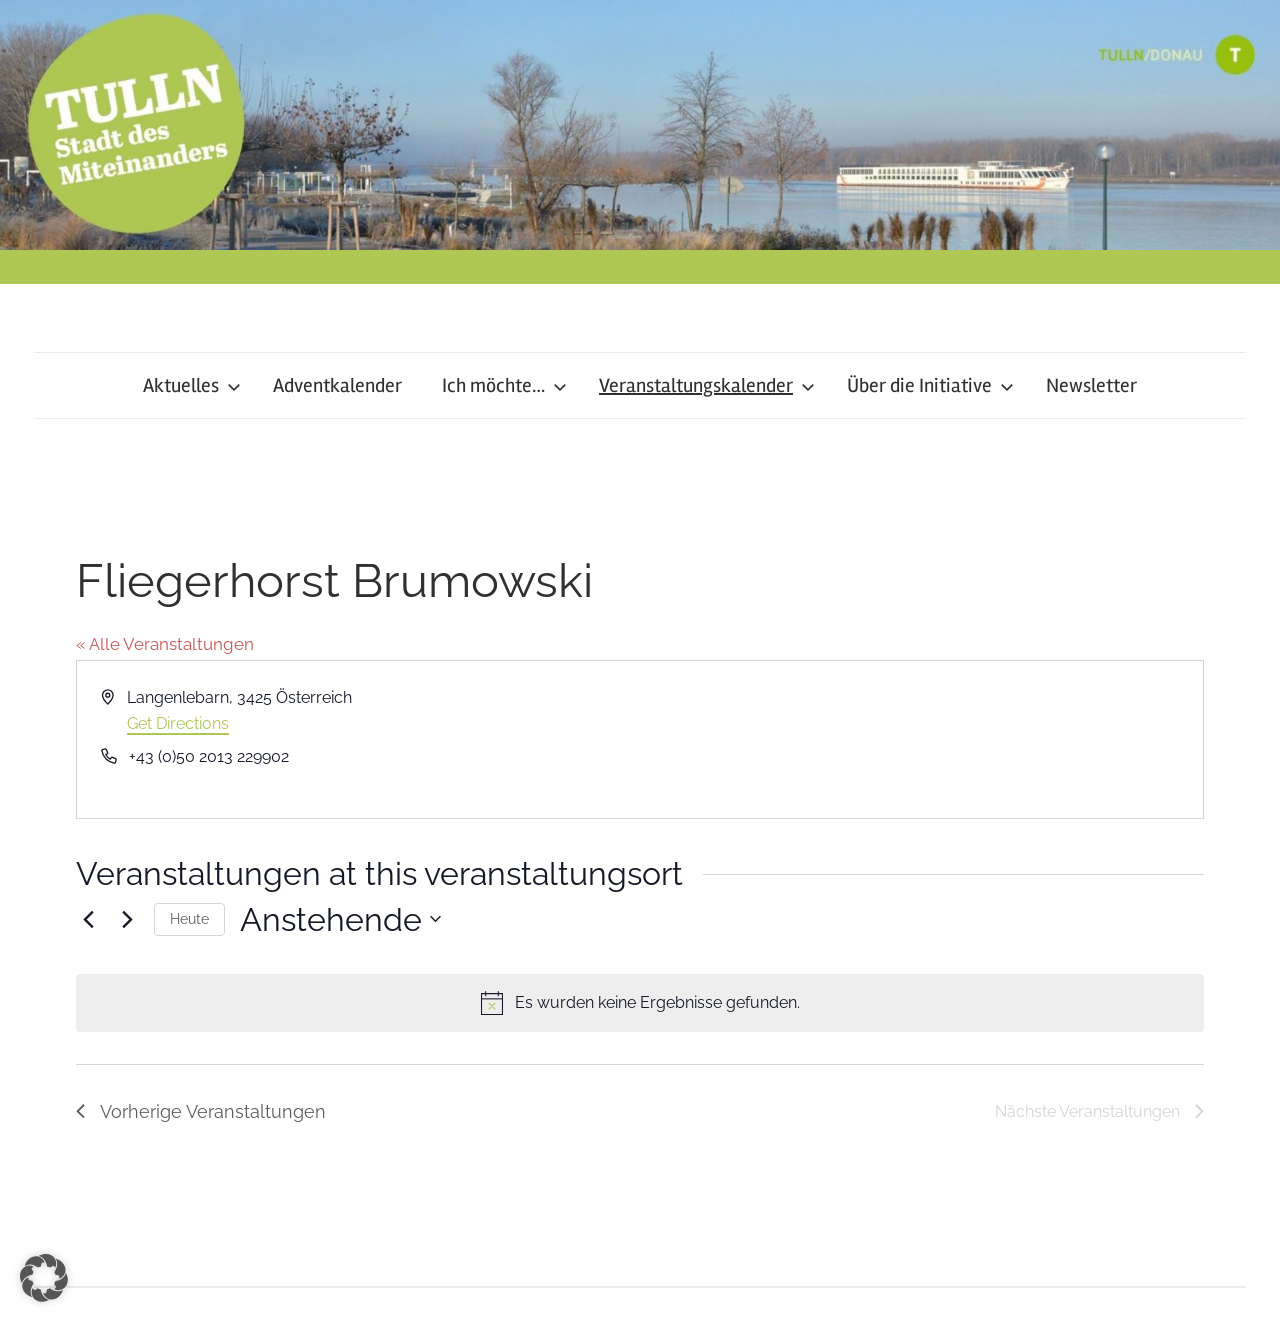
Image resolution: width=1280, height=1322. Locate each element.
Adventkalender (337, 385)
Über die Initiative (930, 385)
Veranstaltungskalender (707, 385)
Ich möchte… (504, 385)
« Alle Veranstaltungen (165, 644)
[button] (44, 1278)
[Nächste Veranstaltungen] (127, 919)
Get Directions (178, 723)
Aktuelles (192, 385)
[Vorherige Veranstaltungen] (88, 919)
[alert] (640, 1003)
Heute (189, 919)
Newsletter (1091, 385)
